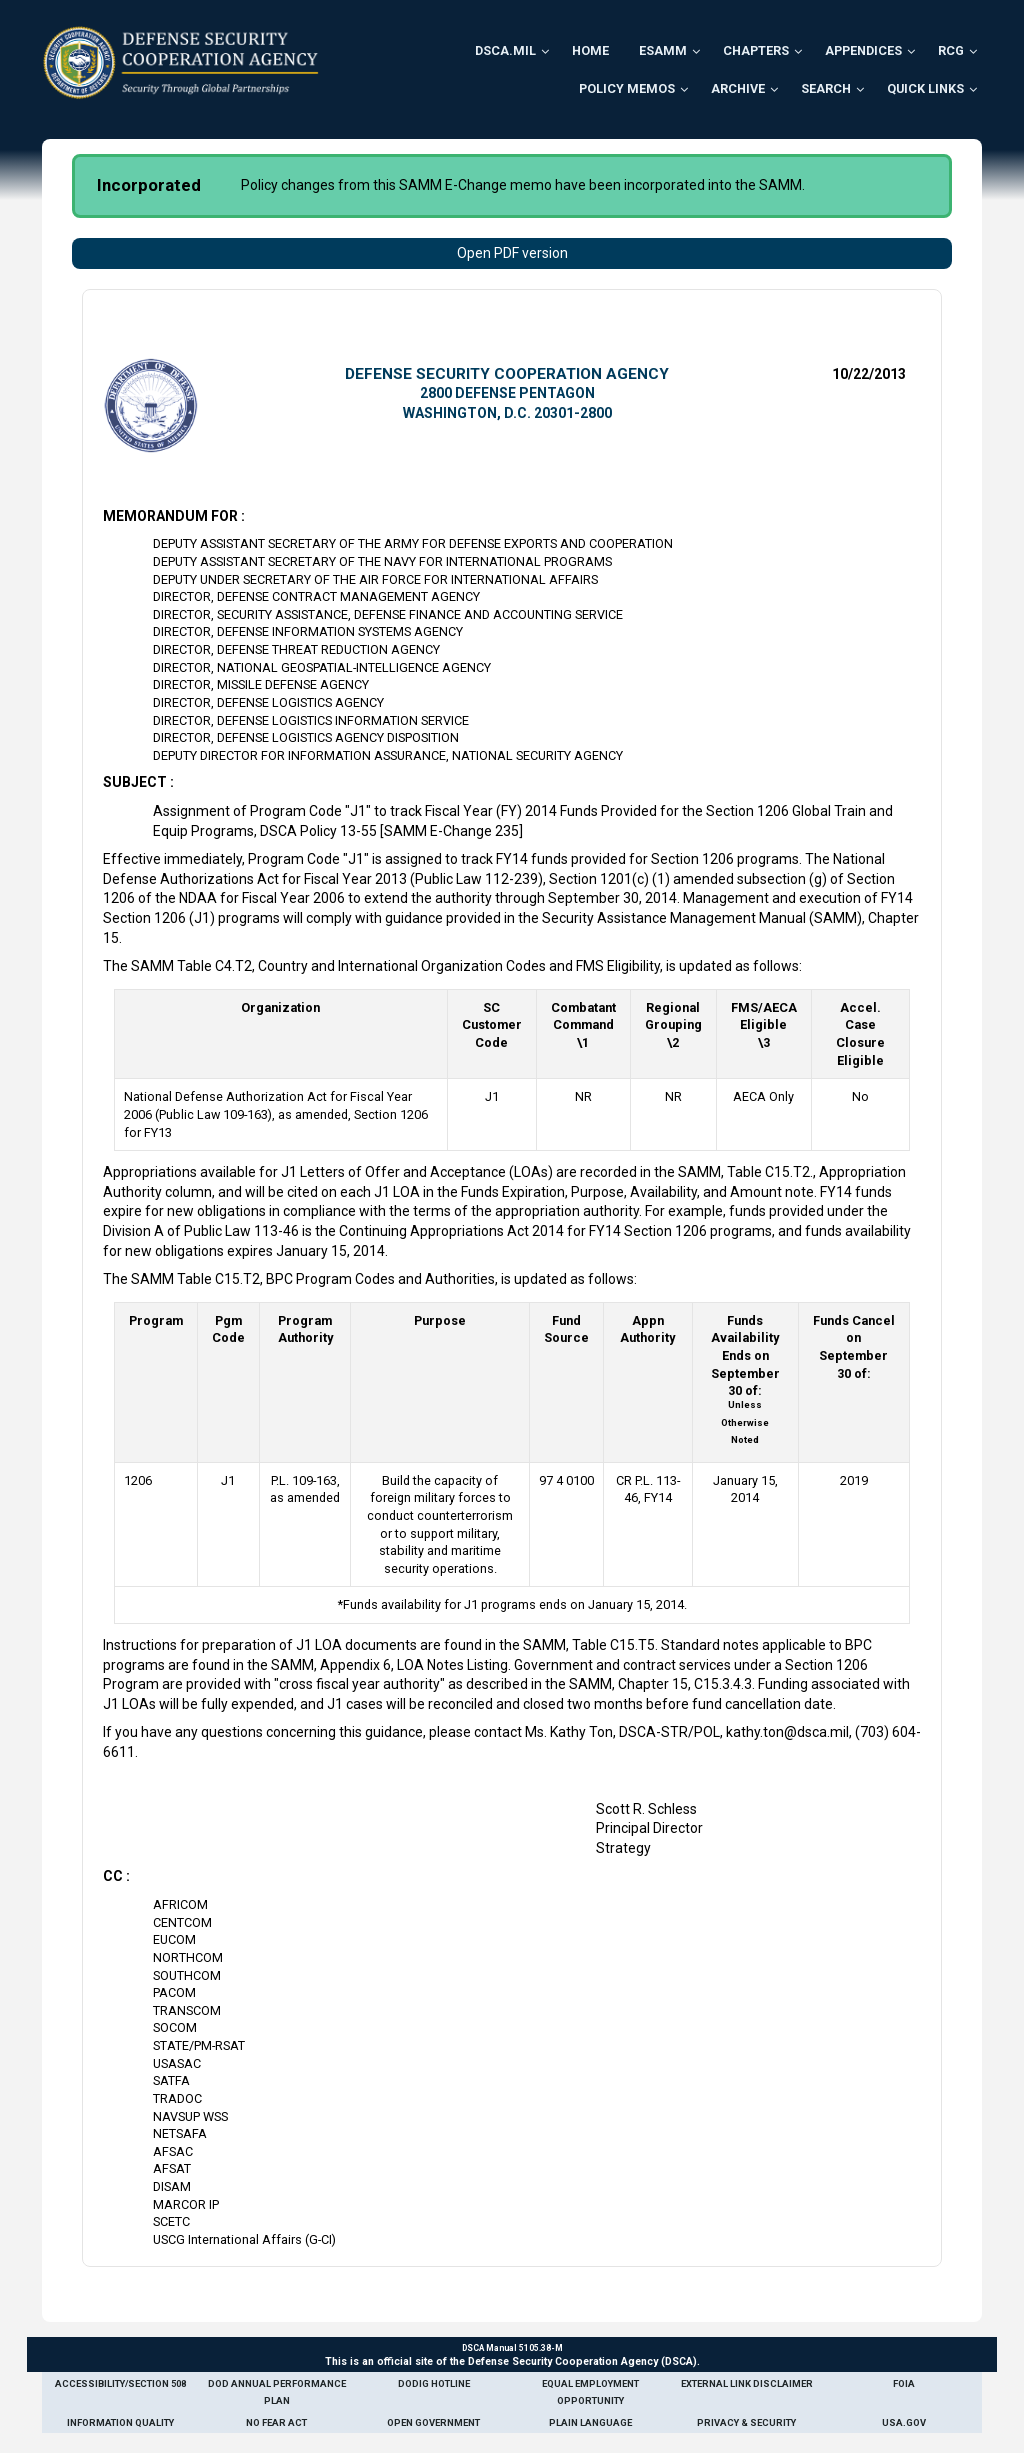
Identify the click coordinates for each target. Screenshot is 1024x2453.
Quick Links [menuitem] (925, 88)
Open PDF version (512, 253)
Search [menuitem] (826, 88)
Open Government (433, 2422)
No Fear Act (276, 2422)
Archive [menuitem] (738, 88)
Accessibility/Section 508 (120, 2383)
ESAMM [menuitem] (663, 50)
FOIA (904, 2383)
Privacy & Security (746, 2422)
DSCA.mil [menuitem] (505, 50)
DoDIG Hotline (434, 2383)
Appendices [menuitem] (863, 50)
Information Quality (120, 2422)
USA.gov (904, 2422)
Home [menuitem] (590, 50)
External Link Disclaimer (747, 2383)
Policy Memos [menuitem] (627, 88)
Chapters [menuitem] (756, 50)
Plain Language (590, 2422)
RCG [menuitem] (951, 50)
